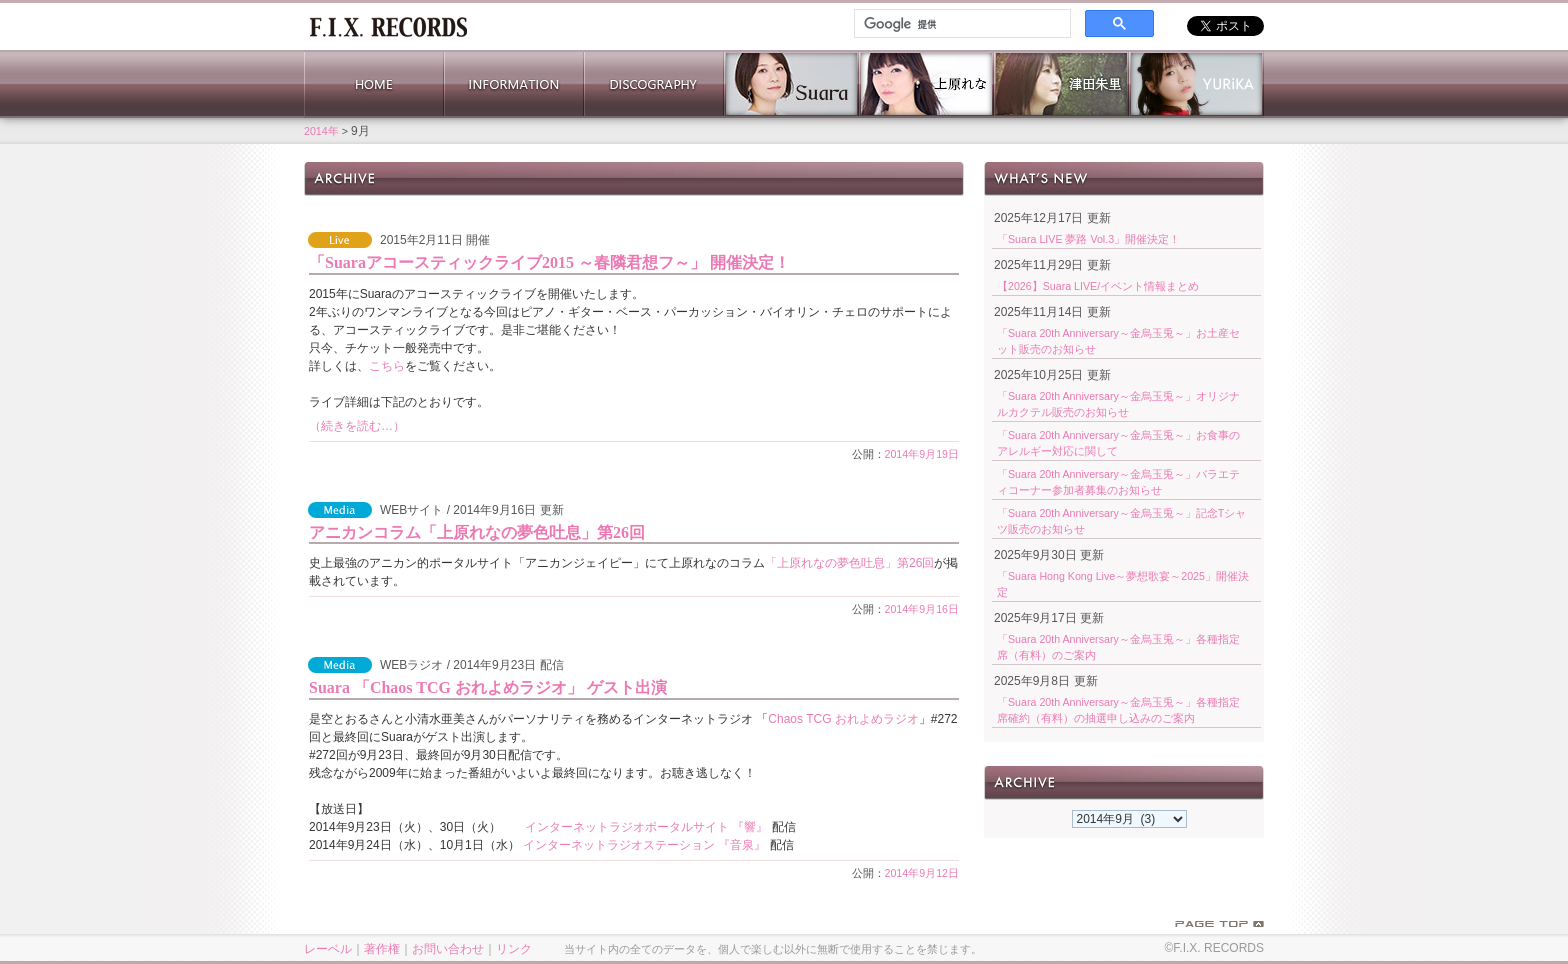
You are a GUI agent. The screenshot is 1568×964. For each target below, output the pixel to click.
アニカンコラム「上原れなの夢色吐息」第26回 (477, 532)
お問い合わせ (448, 949)
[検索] (960, 24)
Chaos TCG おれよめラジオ (843, 719)
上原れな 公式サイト (926, 84)
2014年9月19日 (922, 454)
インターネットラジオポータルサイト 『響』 (646, 827)
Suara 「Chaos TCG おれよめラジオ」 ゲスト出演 (488, 687)
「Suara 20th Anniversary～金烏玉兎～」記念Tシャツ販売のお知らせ (1121, 521)
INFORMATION (514, 84)
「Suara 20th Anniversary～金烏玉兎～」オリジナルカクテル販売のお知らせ (1118, 404)
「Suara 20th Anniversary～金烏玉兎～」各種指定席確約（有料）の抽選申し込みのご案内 (1118, 710)
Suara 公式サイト (791, 84)
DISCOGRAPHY (654, 84)
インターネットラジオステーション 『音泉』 (644, 845)
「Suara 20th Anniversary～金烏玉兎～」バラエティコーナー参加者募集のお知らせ (1118, 482)
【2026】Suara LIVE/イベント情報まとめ (1098, 286)
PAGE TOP (1219, 924)
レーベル (328, 949)
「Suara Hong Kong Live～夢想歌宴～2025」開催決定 (1123, 584)
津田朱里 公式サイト (1061, 84)
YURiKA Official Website (1196, 84)
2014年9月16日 (922, 609)
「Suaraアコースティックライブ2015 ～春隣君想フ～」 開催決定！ (549, 262)
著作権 (382, 949)
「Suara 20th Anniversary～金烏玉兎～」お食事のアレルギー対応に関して (1118, 443)
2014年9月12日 (922, 873)
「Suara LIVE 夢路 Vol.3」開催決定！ (1088, 239)
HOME (374, 84)
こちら (387, 366)
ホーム (388, 25)
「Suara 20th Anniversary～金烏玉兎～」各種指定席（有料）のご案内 (1118, 647)
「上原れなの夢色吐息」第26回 (849, 563)
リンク (514, 949)
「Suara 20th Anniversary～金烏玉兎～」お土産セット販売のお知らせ (1118, 341)
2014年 (321, 131)
